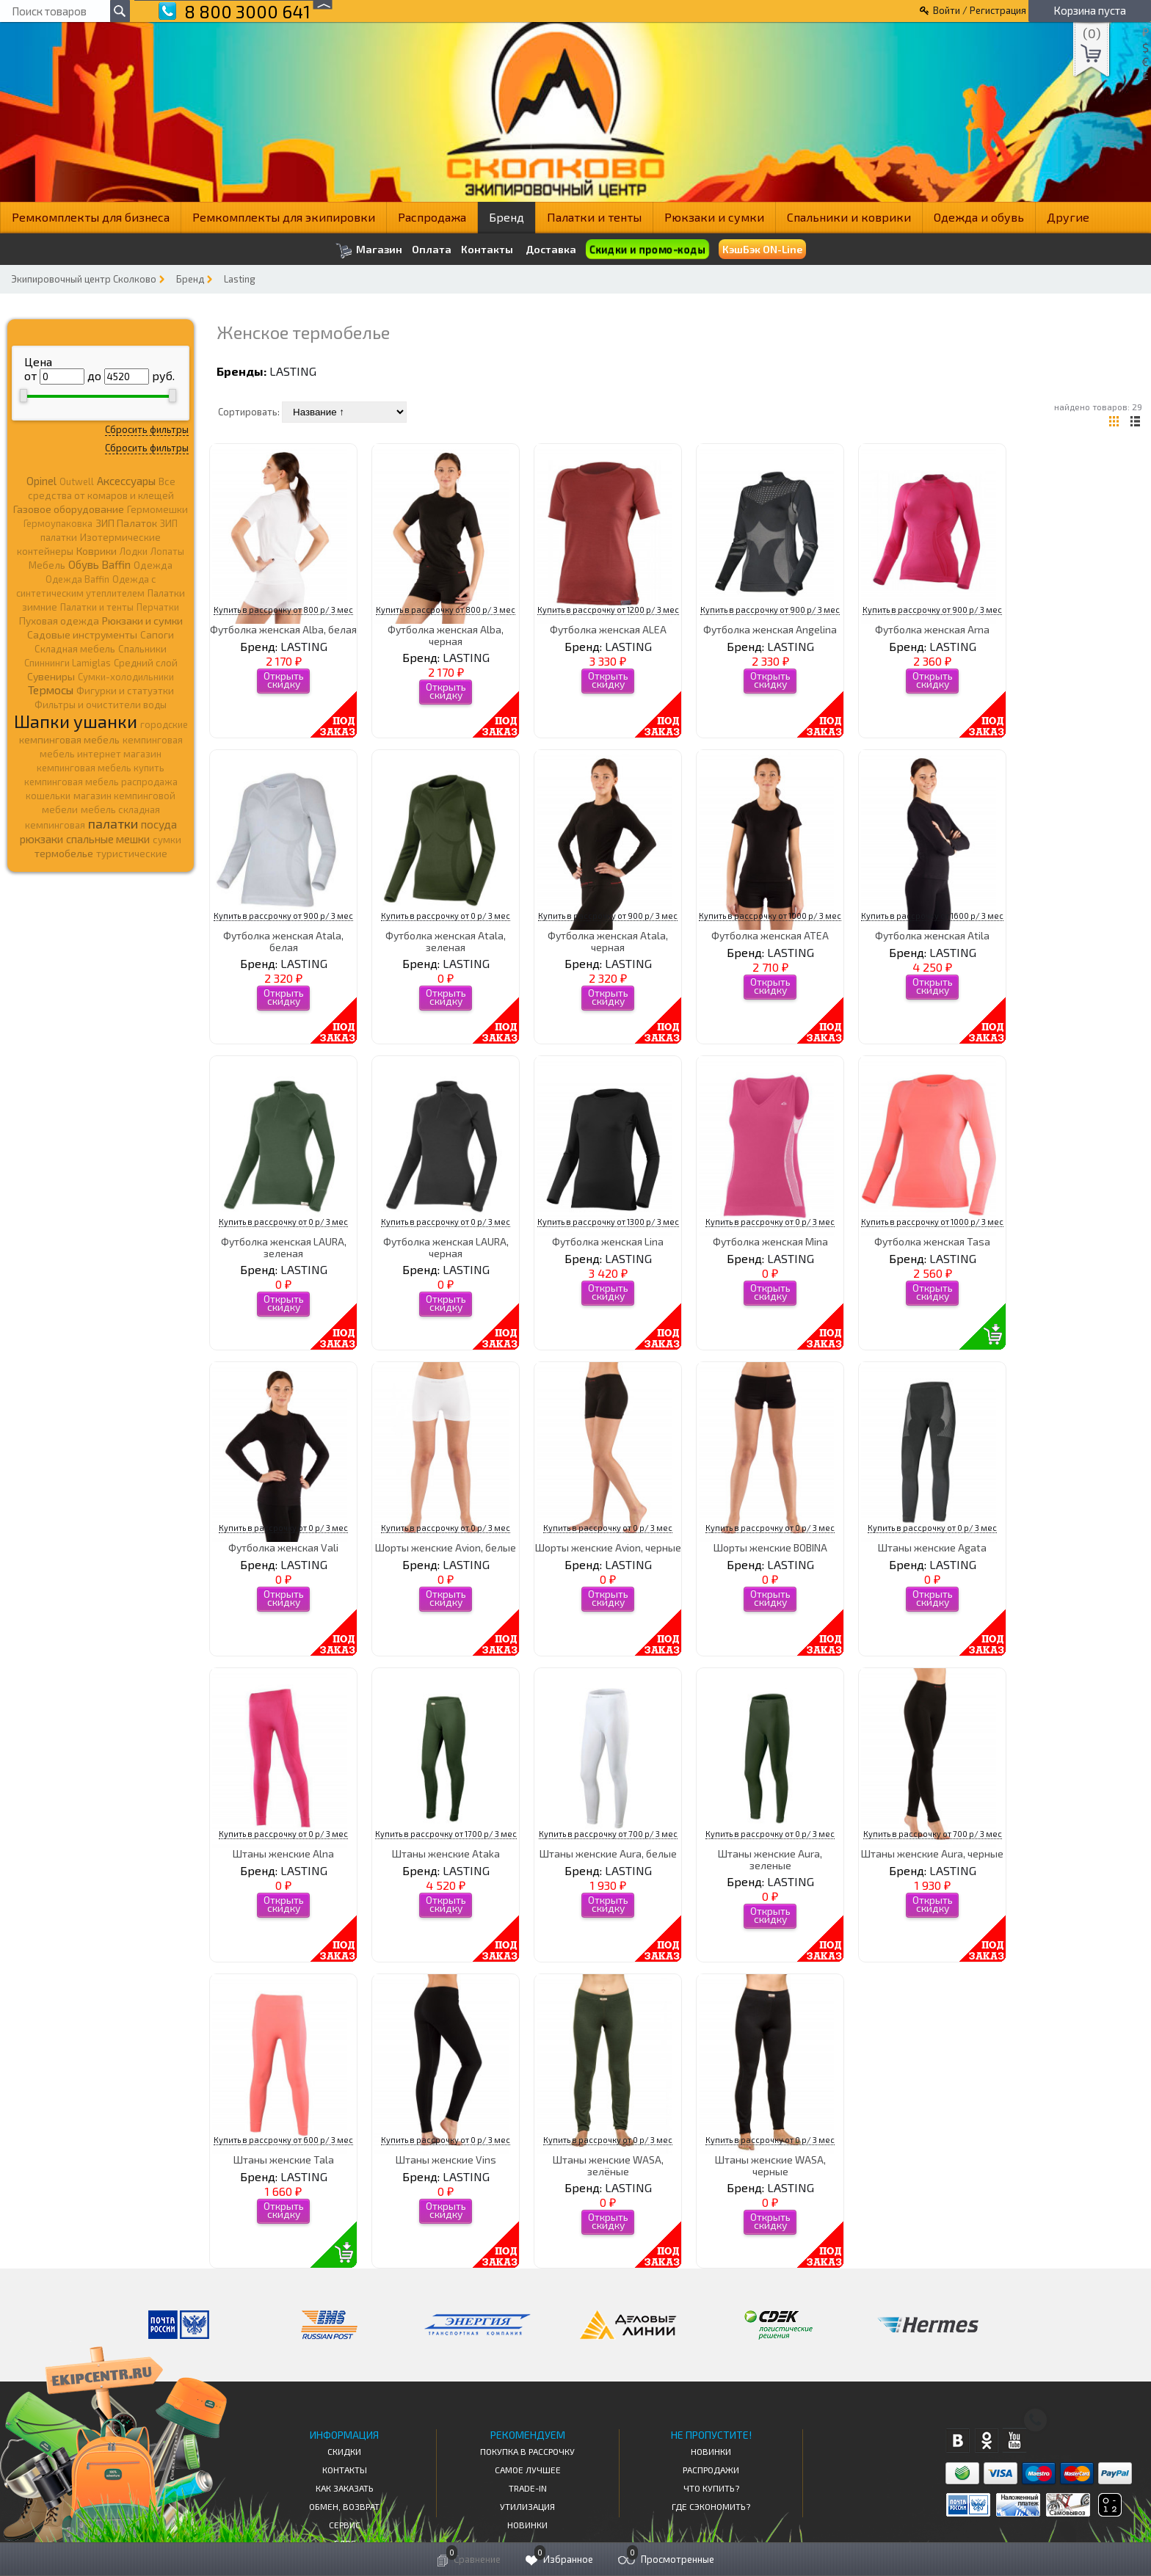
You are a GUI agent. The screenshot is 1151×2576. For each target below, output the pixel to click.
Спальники (142, 649)
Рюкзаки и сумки (714, 217)
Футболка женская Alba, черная (446, 635)
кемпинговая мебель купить (100, 768)
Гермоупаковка (57, 523)
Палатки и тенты (594, 217)
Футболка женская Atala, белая (283, 941)
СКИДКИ (344, 2451)
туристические (131, 853)
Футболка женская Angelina (770, 629)
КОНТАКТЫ (344, 2469)
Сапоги (157, 634)
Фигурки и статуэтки (125, 690)
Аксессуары (126, 480)
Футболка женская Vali (283, 1547)
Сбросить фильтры (147, 429)
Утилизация (527, 2506)
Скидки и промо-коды (647, 249)
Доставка (551, 249)
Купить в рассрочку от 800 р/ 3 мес (283, 609)
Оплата (431, 249)
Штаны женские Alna (283, 1853)
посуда (159, 824)
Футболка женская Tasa (932, 1241)
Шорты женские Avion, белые (445, 1547)
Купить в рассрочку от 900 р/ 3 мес (770, 609)
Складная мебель (75, 649)
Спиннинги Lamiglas (67, 663)
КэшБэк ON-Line (762, 249)
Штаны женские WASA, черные (770, 2165)
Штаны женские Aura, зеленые (770, 1859)
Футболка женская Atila (932, 935)
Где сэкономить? (711, 2506)
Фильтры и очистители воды (101, 704)
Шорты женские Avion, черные (608, 1547)
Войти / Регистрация (979, 10)
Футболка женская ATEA (770, 935)
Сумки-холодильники (126, 677)
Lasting (239, 279)
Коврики (96, 551)
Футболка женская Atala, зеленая (445, 941)
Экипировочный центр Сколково (83, 279)
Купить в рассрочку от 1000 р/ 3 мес (770, 915)
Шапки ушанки (75, 721)
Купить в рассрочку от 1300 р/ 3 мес (608, 1221)
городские (164, 724)
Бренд (506, 217)
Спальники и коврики (849, 217)
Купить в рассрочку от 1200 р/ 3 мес (608, 609)
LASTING (292, 371)
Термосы (50, 689)
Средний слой (146, 663)
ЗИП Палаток (126, 523)
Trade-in (528, 2488)
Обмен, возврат (344, 2506)
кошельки (48, 795)
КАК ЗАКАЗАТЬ (345, 2488)
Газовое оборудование (68, 509)
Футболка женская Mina (770, 1241)
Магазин (368, 250)
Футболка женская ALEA (608, 629)
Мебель (47, 565)
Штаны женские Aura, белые (608, 1853)
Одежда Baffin (77, 579)
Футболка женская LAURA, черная (446, 1247)
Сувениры (51, 676)
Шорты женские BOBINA (770, 1547)
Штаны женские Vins (446, 2159)
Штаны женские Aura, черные (932, 1853)
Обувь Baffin (99, 564)
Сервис (344, 2524)
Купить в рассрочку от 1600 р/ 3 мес (932, 915)
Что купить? (711, 2488)
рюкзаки (41, 838)
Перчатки (158, 607)
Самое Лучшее (528, 2469)
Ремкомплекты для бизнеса (91, 217)
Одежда (153, 565)
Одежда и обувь (979, 217)
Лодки (134, 551)
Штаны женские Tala (283, 2159)
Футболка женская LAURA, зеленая (283, 1247)
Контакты (487, 249)
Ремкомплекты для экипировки (283, 217)
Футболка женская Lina (608, 1241)
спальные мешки (108, 838)
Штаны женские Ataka (446, 1853)
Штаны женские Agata (932, 1547)
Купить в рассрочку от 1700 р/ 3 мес (446, 1833)
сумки (167, 839)
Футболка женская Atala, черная (608, 941)
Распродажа (432, 217)
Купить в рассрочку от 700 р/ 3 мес (608, 1833)
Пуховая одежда (59, 620)
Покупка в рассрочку (527, 2451)
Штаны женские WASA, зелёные (608, 2165)
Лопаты (167, 551)
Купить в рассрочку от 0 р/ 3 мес (445, 915)
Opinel (41, 480)
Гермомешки (157, 509)
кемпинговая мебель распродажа (101, 781)
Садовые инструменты (82, 634)
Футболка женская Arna (932, 629)
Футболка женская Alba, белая (283, 629)
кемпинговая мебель (69, 739)
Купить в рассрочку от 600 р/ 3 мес (283, 2139)
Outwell (76, 481)
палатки (113, 823)
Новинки (527, 2524)
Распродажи (711, 2469)
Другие (1068, 217)
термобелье (64, 853)
